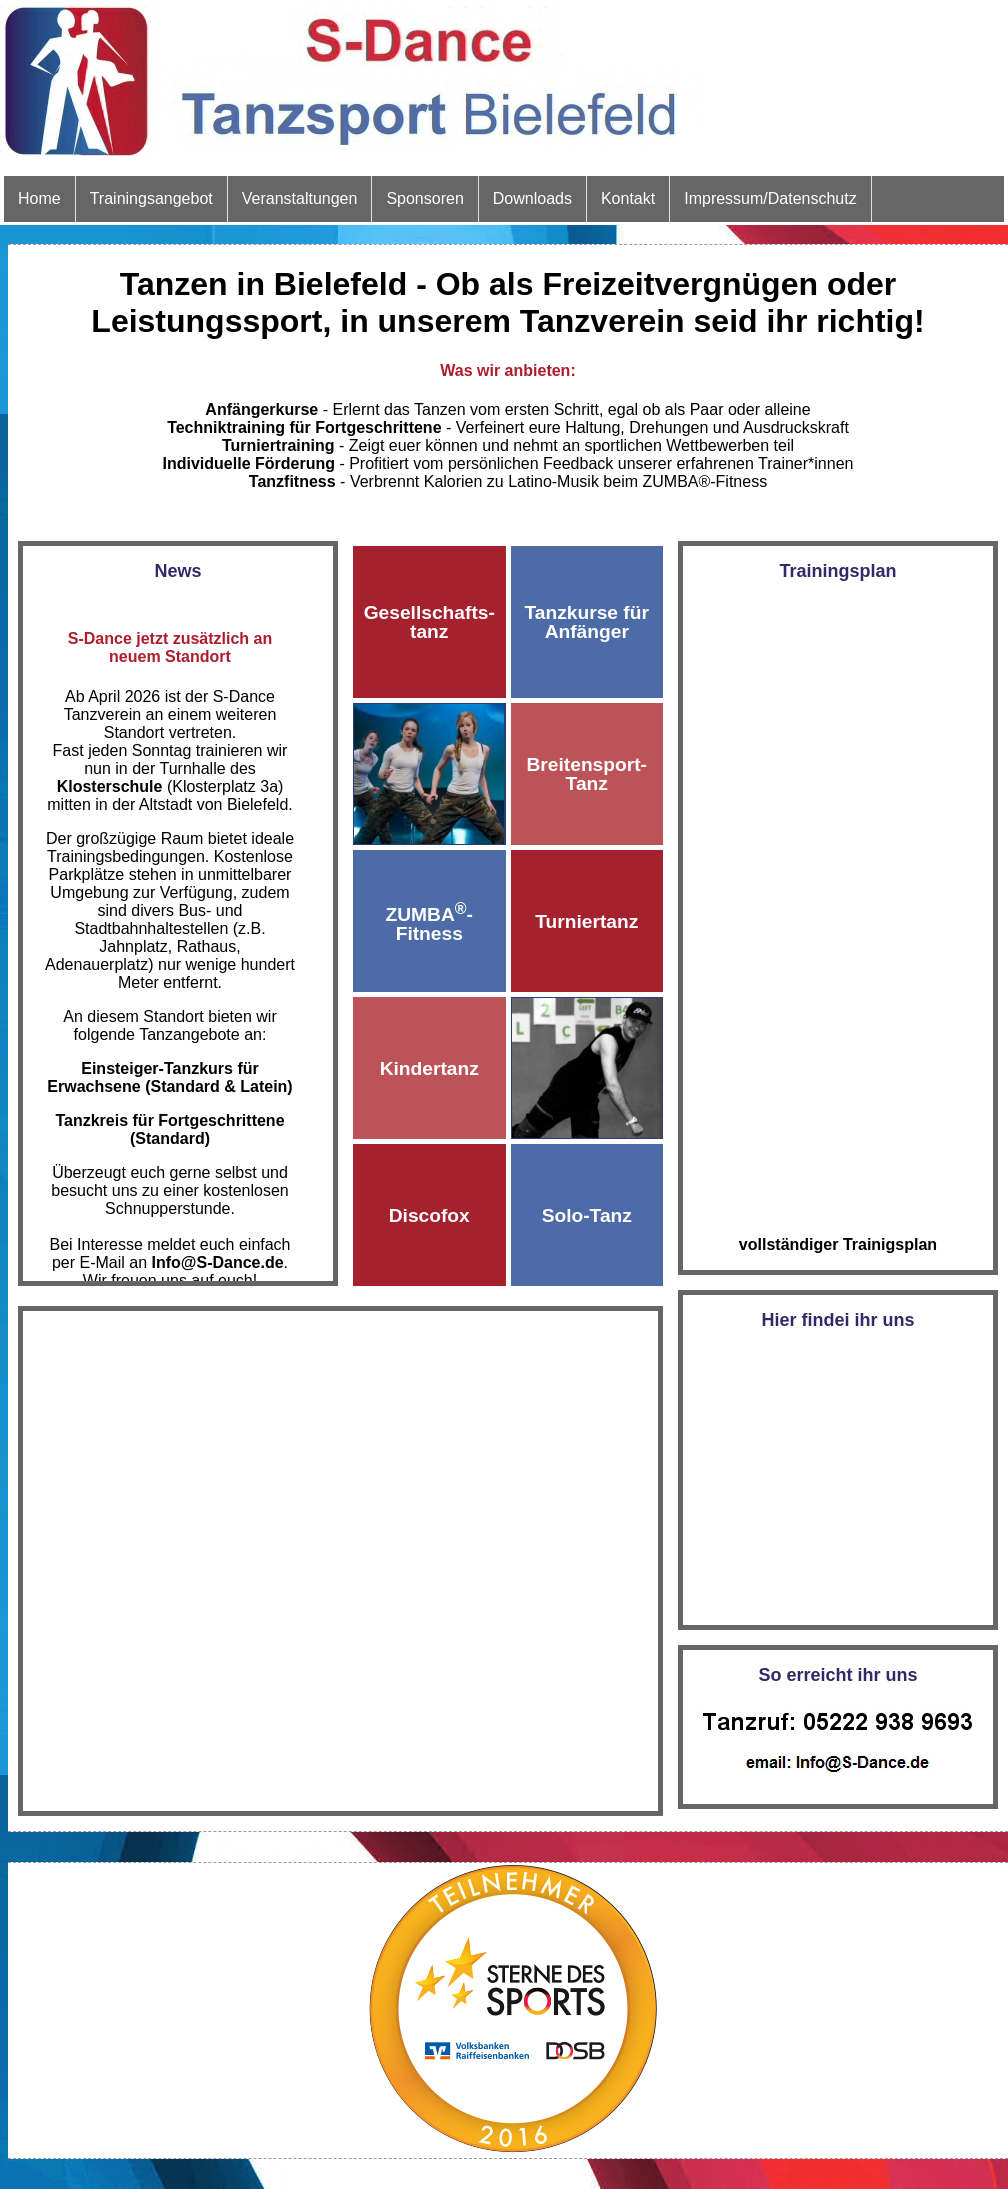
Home (39, 198)
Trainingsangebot (151, 198)
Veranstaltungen (300, 198)
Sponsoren (424, 198)
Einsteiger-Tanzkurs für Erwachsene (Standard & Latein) (169, 1077)
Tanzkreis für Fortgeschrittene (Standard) (169, 1129)
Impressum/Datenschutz (770, 198)
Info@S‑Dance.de (218, 1262)
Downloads (532, 198)
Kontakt (628, 198)
